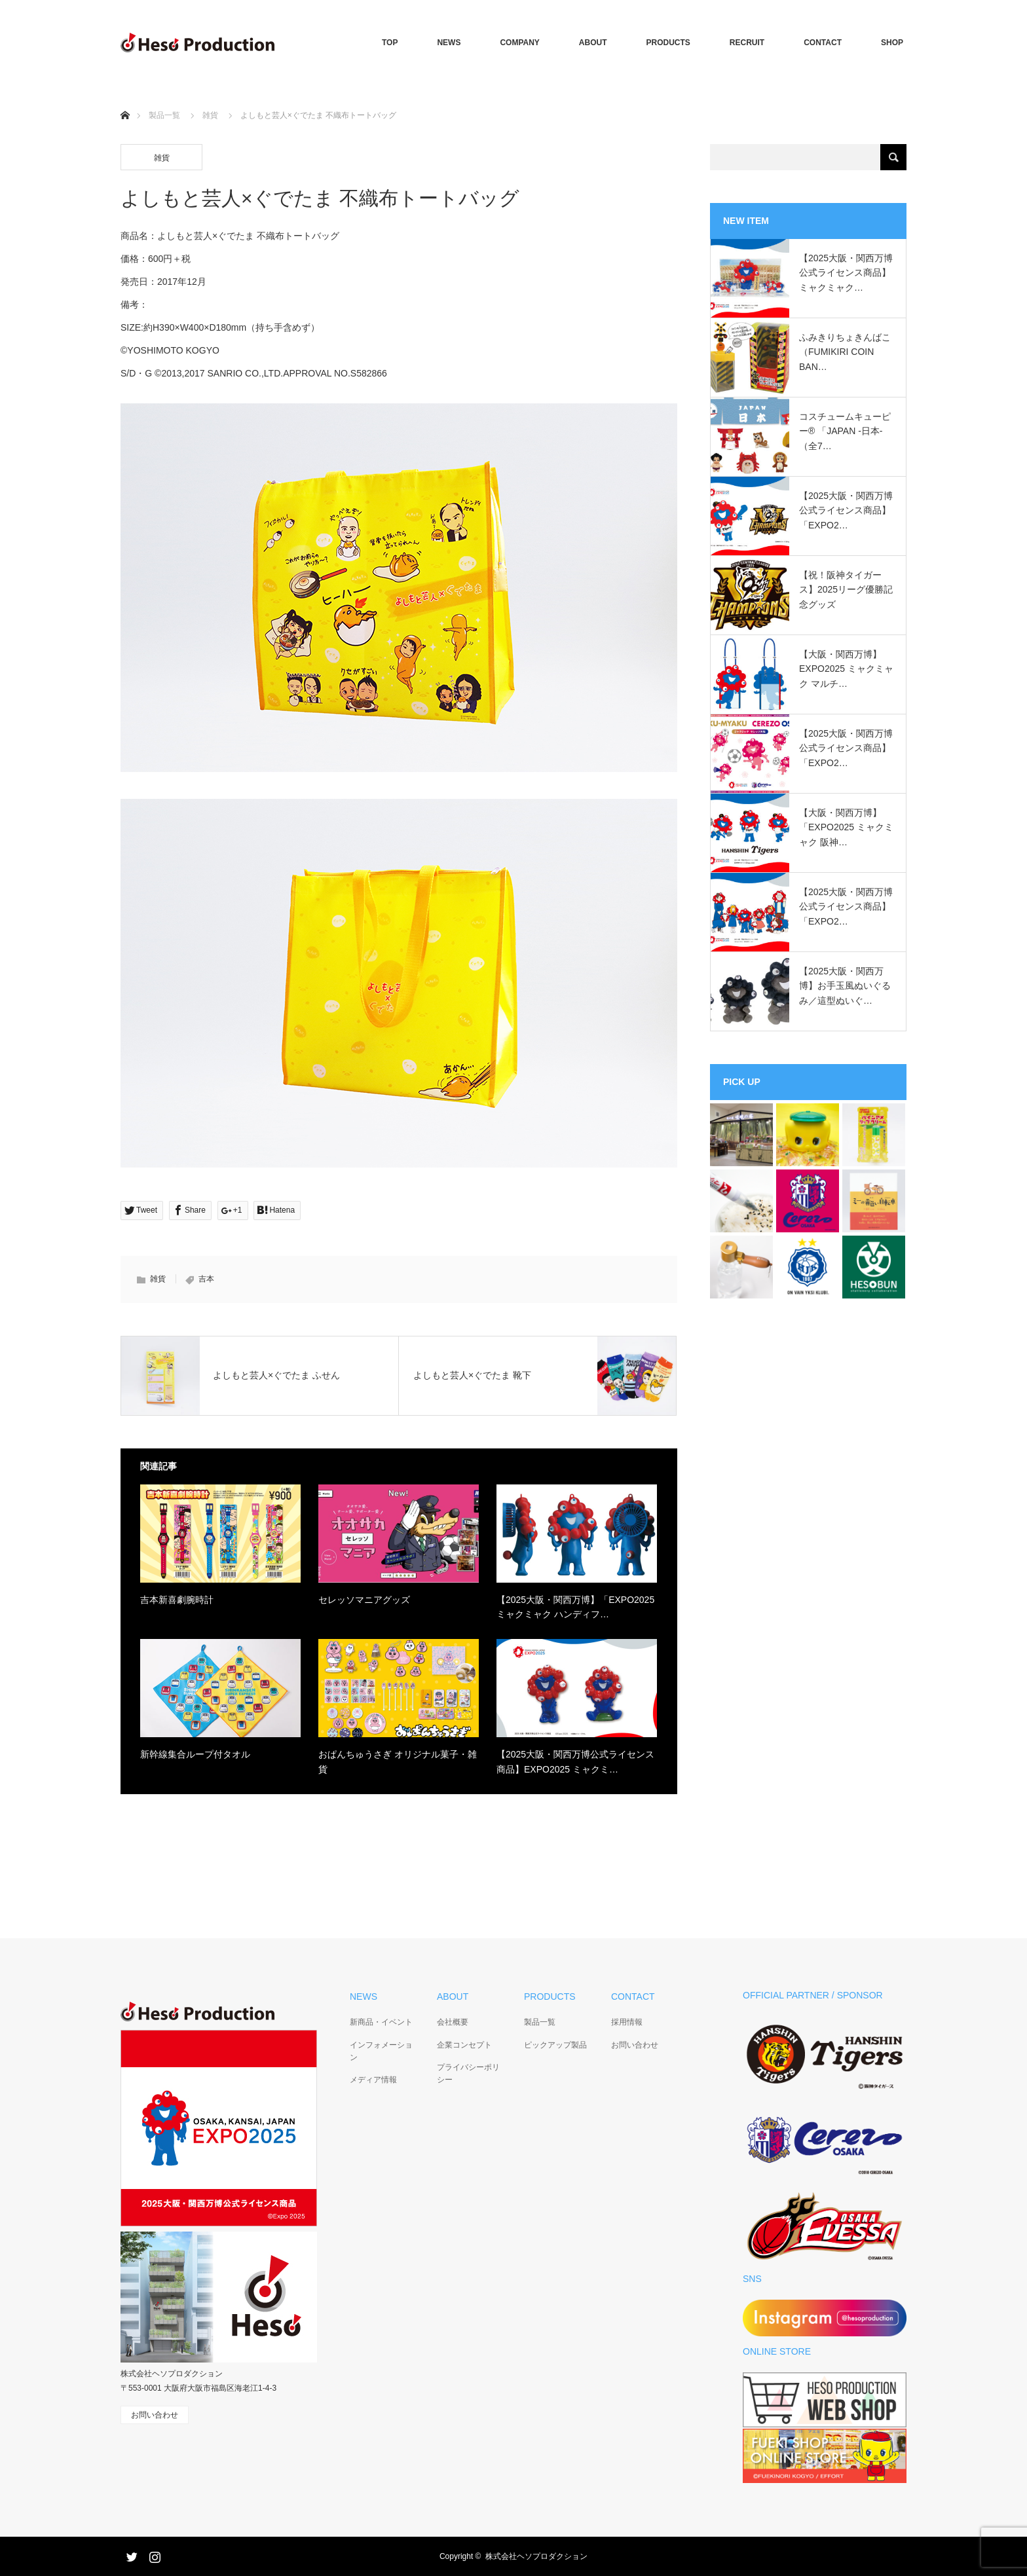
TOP (390, 42)
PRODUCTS (668, 42)
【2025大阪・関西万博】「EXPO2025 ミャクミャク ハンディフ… (575, 1606)
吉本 (206, 1278)
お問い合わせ (634, 2045)
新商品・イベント (381, 2022)
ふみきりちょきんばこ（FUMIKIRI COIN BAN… (845, 352)
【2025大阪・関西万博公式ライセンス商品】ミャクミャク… (846, 273)
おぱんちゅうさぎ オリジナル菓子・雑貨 (397, 1761)
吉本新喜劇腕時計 (177, 1599)
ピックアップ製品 (555, 2045)
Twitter (130, 2554)
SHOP (892, 42)
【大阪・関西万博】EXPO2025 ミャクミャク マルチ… (846, 669)
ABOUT (593, 42)
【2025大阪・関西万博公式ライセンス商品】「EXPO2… (846, 510)
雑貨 (210, 115)
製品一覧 (164, 115)
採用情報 (627, 2022)
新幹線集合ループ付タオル (195, 1754)
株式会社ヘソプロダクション (536, 2556)
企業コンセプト (464, 2045)
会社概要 (452, 2022)
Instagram (153, 2554)
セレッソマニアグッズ (364, 1599)
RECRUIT (747, 42)
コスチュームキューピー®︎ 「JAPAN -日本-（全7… (845, 431)
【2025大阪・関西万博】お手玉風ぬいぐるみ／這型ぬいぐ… (845, 986)
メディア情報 (373, 2079)
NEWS (448, 42)
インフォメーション (381, 2051)
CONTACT (823, 42)
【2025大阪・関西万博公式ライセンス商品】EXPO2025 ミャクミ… (575, 1761)
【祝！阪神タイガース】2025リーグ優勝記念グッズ (846, 590)
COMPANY (519, 42)
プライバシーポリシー (468, 2073)
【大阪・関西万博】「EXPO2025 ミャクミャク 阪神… (846, 827)
